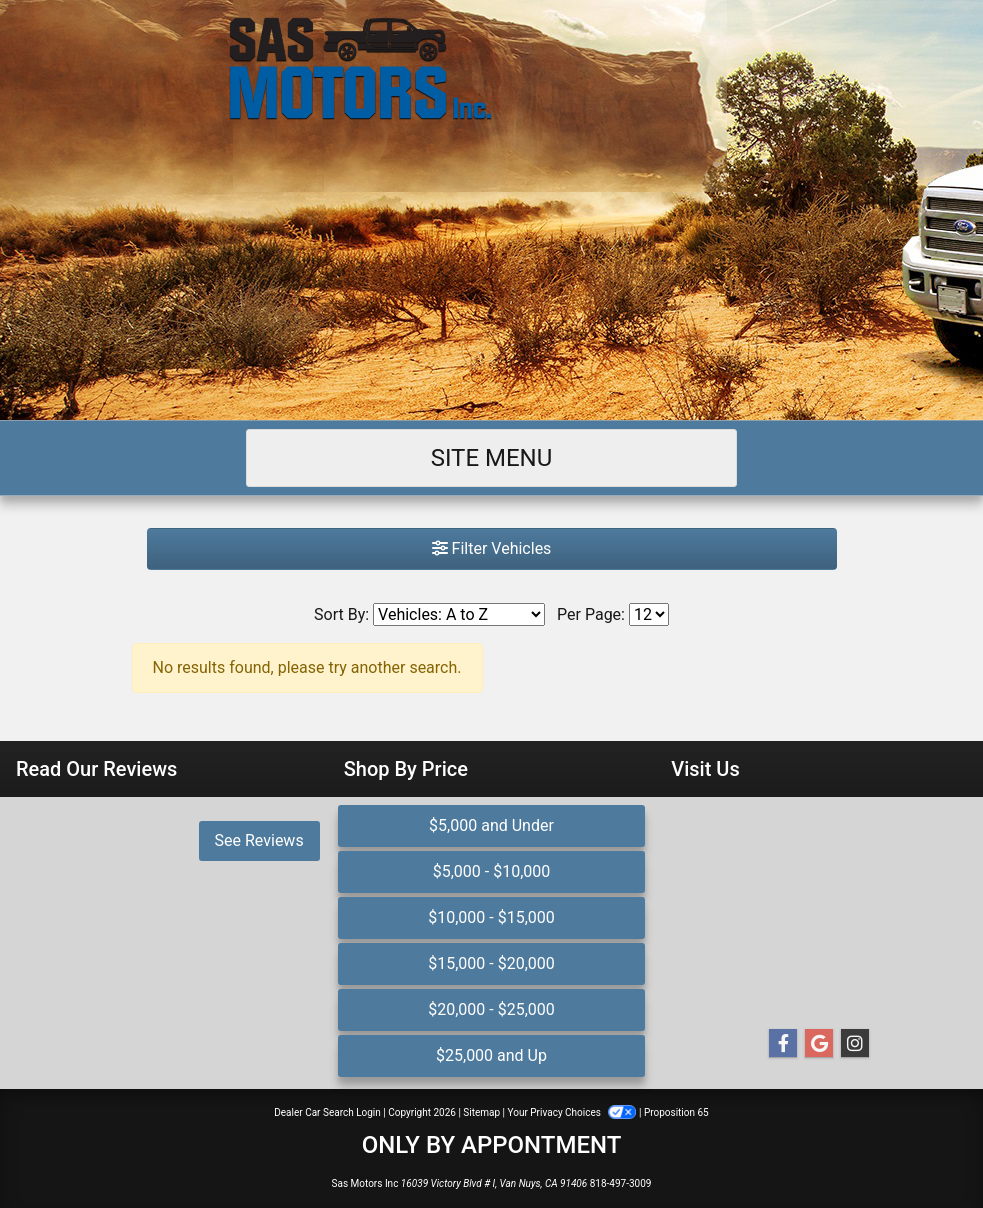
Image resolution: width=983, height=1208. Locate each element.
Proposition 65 (676, 1112)
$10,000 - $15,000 (491, 917)
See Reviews (259, 840)
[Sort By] (459, 614)
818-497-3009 (621, 1183)
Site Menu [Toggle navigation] (492, 458)
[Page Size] (649, 614)
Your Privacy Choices (573, 1112)
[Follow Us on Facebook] (783, 1044)
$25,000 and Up (491, 1055)
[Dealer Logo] (491, 68)
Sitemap (481, 1112)
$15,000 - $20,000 (491, 963)
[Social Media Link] (855, 1044)
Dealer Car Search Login (327, 1112)
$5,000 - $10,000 (492, 871)
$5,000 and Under (491, 825)
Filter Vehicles (492, 548)
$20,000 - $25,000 (491, 1009)
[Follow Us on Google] (819, 1044)
